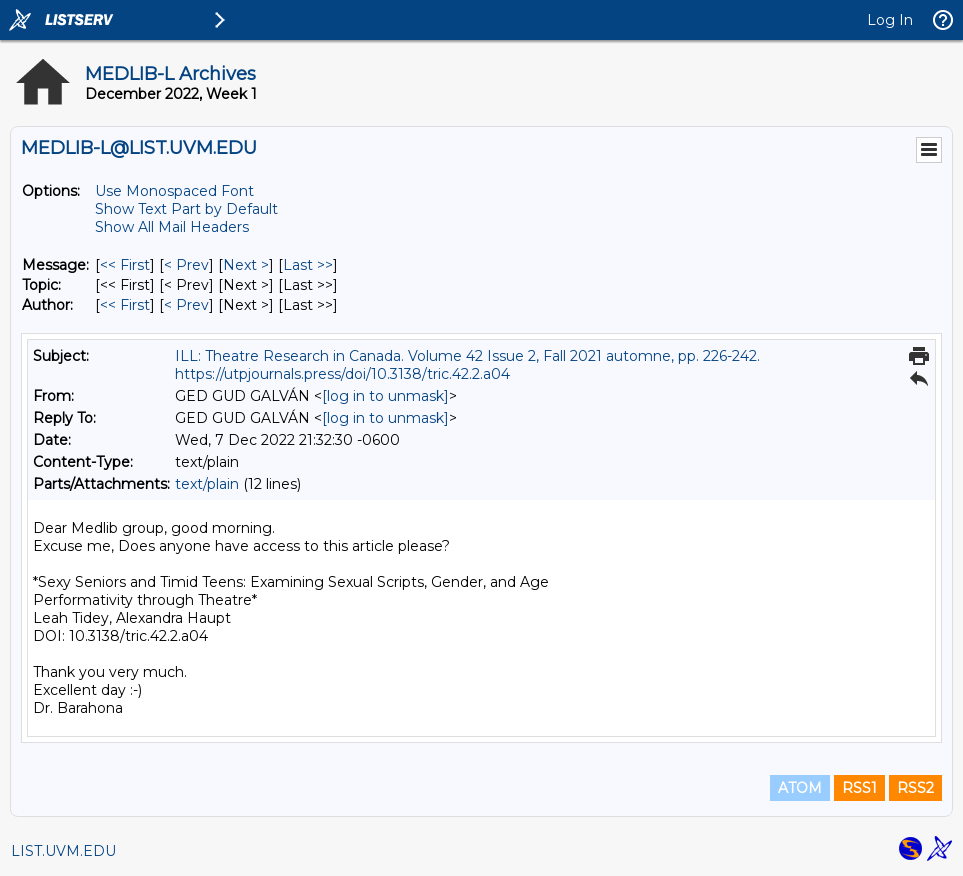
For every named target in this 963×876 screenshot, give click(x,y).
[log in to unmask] (385, 396)
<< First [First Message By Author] (125, 305)
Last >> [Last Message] (308, 265)
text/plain (207, 484)
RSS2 (915, 788)
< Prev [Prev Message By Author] (186, 305)
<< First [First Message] (125, 265)
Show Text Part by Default (186, 209)
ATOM (800, 788)
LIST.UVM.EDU (63, 851)
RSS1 (859, 788)
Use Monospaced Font (174, 191)
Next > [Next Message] (246, 265)
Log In (890, 20)
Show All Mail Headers (172, 227)
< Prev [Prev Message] (186, 265)
